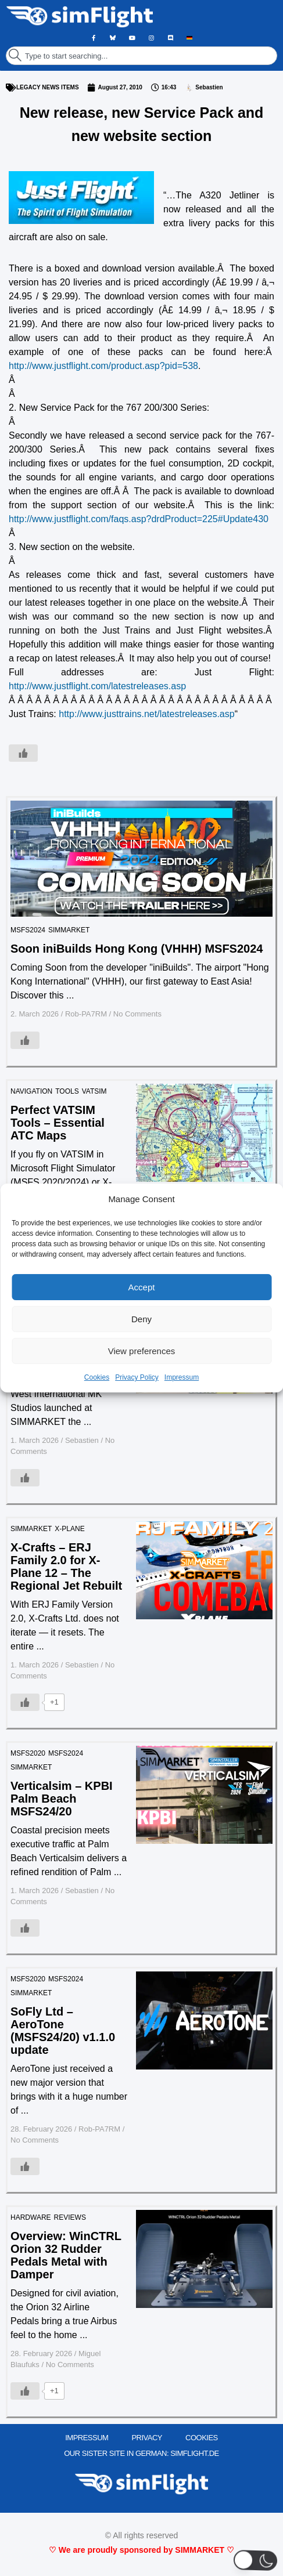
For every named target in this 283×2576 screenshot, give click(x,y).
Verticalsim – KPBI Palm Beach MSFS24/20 (61, 1798)
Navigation (31, 1091)
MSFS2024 (27, 930)
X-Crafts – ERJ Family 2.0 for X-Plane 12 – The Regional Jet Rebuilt (66, 1566)
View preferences (141, 1351)
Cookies (96, 1377)
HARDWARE (30, 2217)
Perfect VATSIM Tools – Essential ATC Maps (57, 1123)
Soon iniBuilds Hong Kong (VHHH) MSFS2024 (136, 948)
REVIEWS (70, 2217)
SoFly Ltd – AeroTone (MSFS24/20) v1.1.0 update (62, 2030)
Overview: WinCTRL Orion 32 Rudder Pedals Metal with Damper (65, 2255)
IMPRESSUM (86, 2437)
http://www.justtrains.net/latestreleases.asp (146, 714)
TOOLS (66, 1091)
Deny (141, 1319)
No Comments (137, 1014)
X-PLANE (69, 1529)
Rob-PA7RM (86, 1014)
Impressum (181, 1377)
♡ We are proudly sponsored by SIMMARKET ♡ (141, 2550)
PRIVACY (146, 2437)
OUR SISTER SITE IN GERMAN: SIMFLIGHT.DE (141, 2453)
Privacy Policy (137, 1377)
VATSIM (94, 1091)
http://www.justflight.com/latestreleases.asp (97, 686)
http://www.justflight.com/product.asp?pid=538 (103, 366)
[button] (256, 2560)
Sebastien (82, 1440)
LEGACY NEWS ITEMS (47, 87)
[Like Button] (23, 753)
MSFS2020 (27, 1753)
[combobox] (141, 55)
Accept (141, 1287)
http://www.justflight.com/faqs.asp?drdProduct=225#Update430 (138, 519)
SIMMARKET (68, 930)
